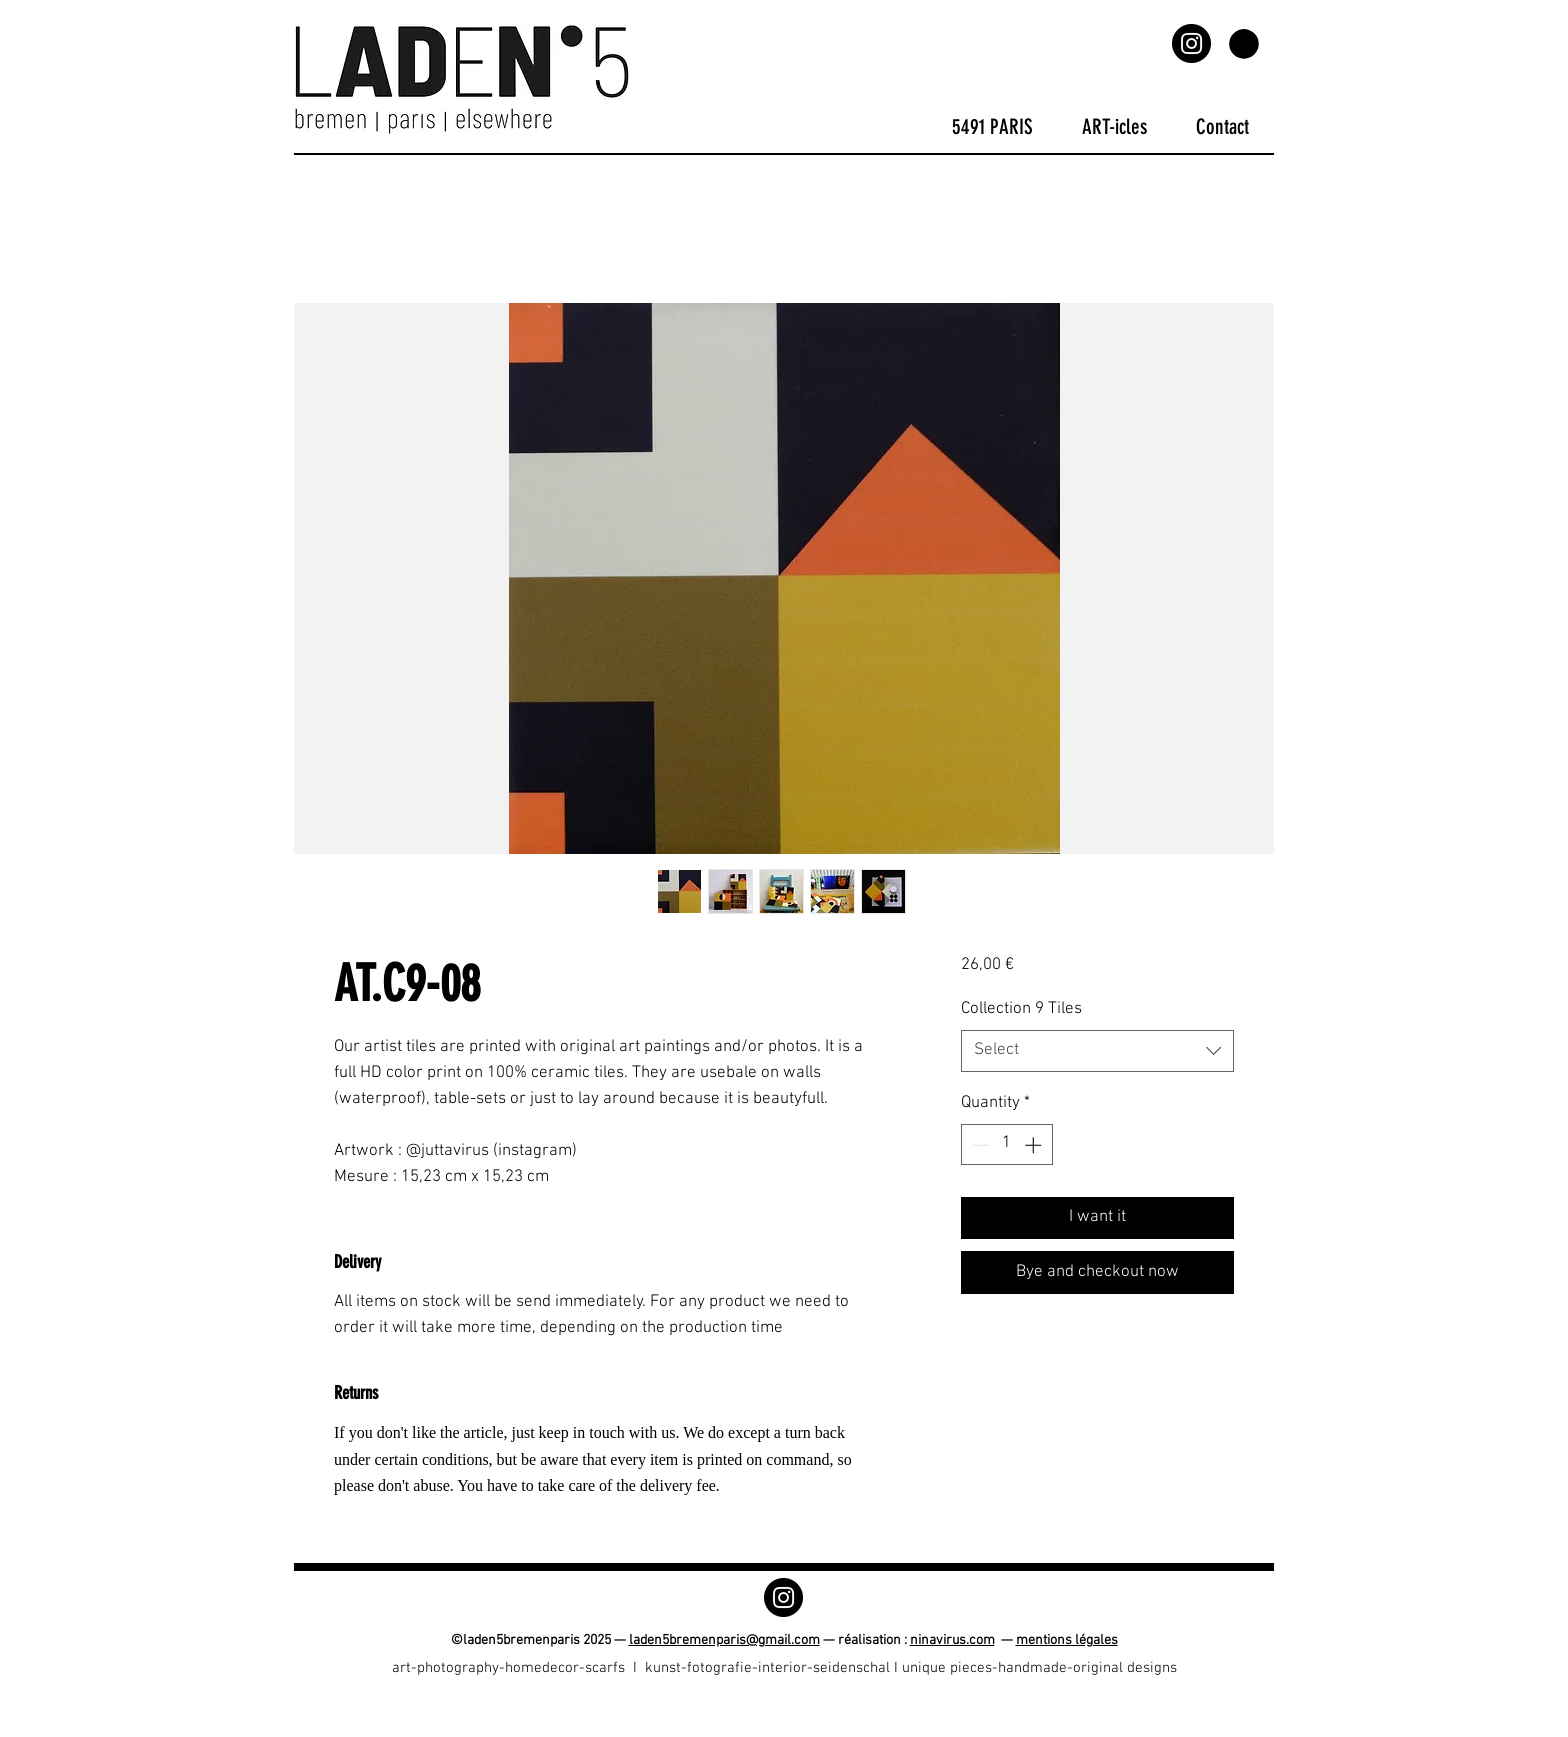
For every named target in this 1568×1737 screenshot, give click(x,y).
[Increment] (1035, 1145)
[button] (1244, 44)
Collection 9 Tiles (1021, 1009)
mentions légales (1067, 1640)
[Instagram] (1191, 43)
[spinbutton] (1006, 1145)
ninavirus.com (952, 1640)
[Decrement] (979, 1145)
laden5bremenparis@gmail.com (724, 1640)
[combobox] (1097, 1051)
